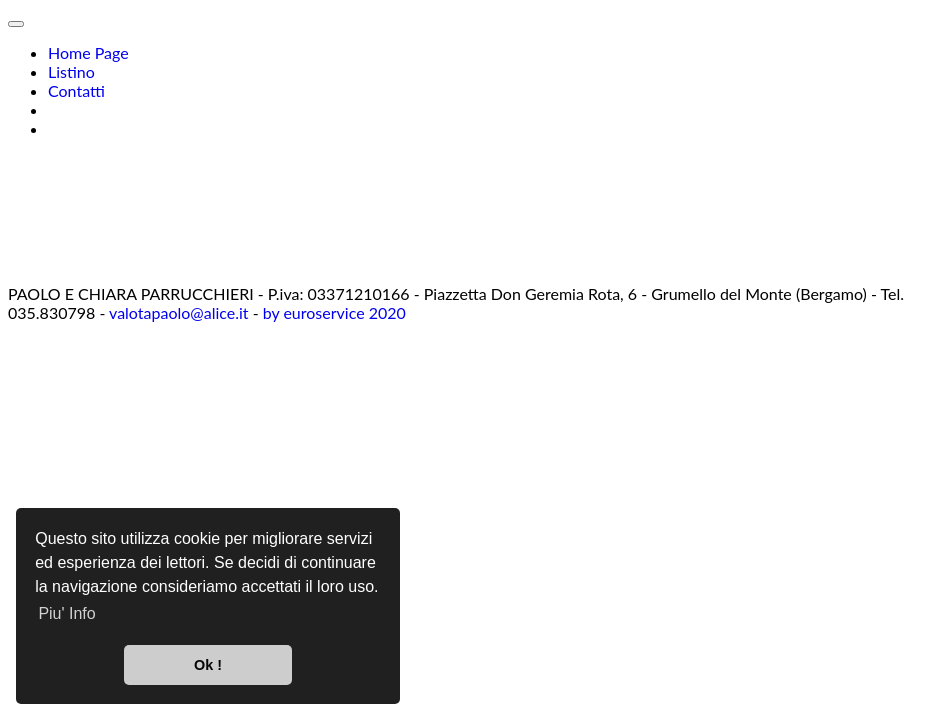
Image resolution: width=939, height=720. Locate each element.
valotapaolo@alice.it (179, 312)
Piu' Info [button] (66, 613)
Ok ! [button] (208, 665)
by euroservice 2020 (334, 312)
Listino (71, 71)
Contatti (76, 90)
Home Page (88, 52)
